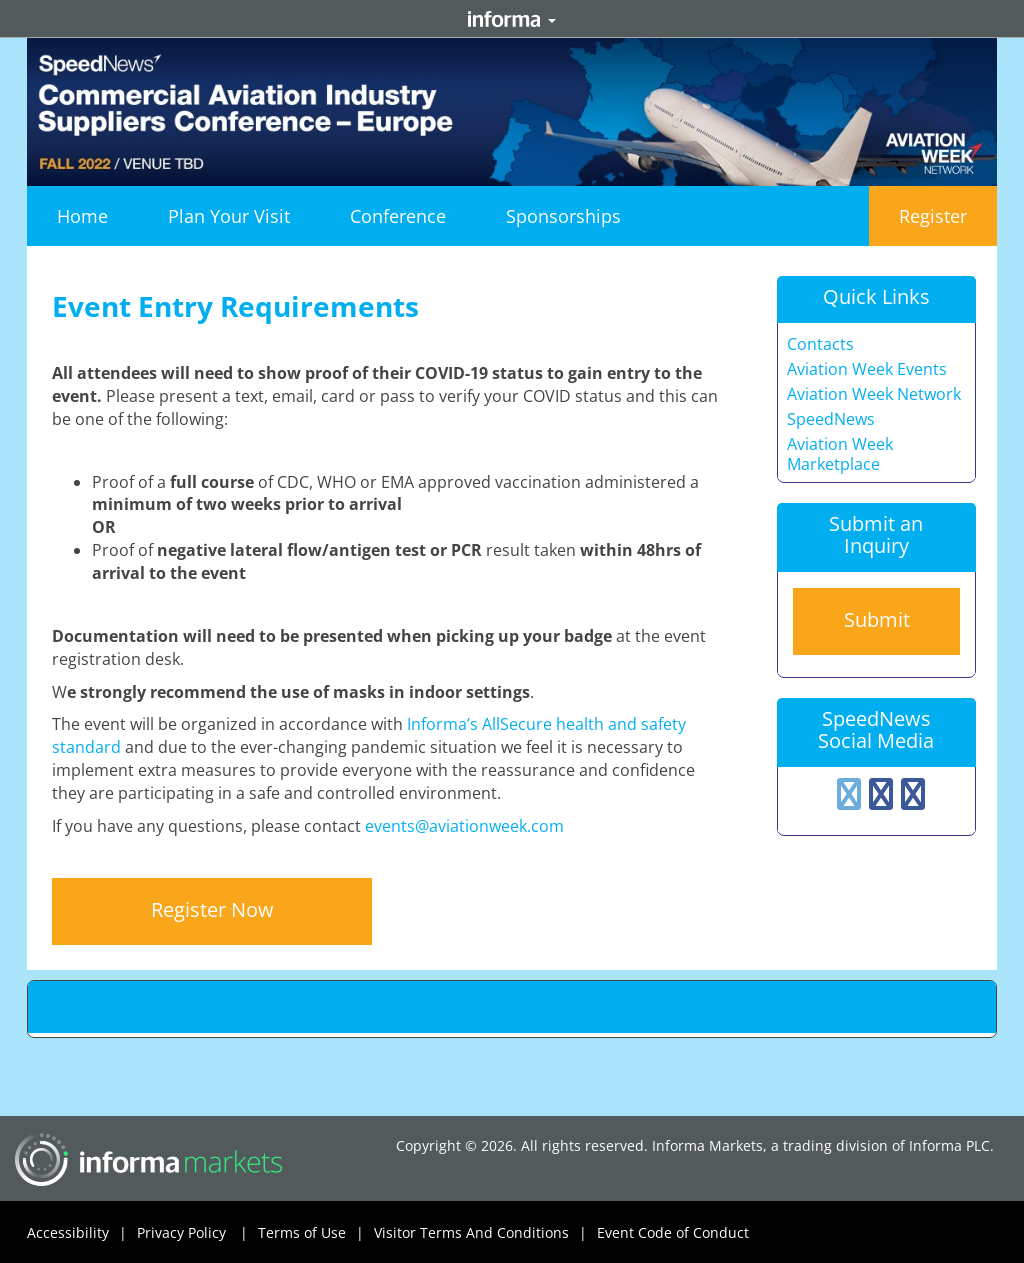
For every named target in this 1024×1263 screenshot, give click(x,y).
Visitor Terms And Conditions (485, 1233)
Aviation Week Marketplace (840, 454)
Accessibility (82, 1233)
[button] (229, 216)
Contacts (820, 344)
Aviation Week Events (867, 369)
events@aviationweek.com (464, 826)
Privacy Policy (197, 1233)
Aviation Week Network (874, 394)
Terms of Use (316, 1233)
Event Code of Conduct (673, 1232)
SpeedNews (831, 419)
